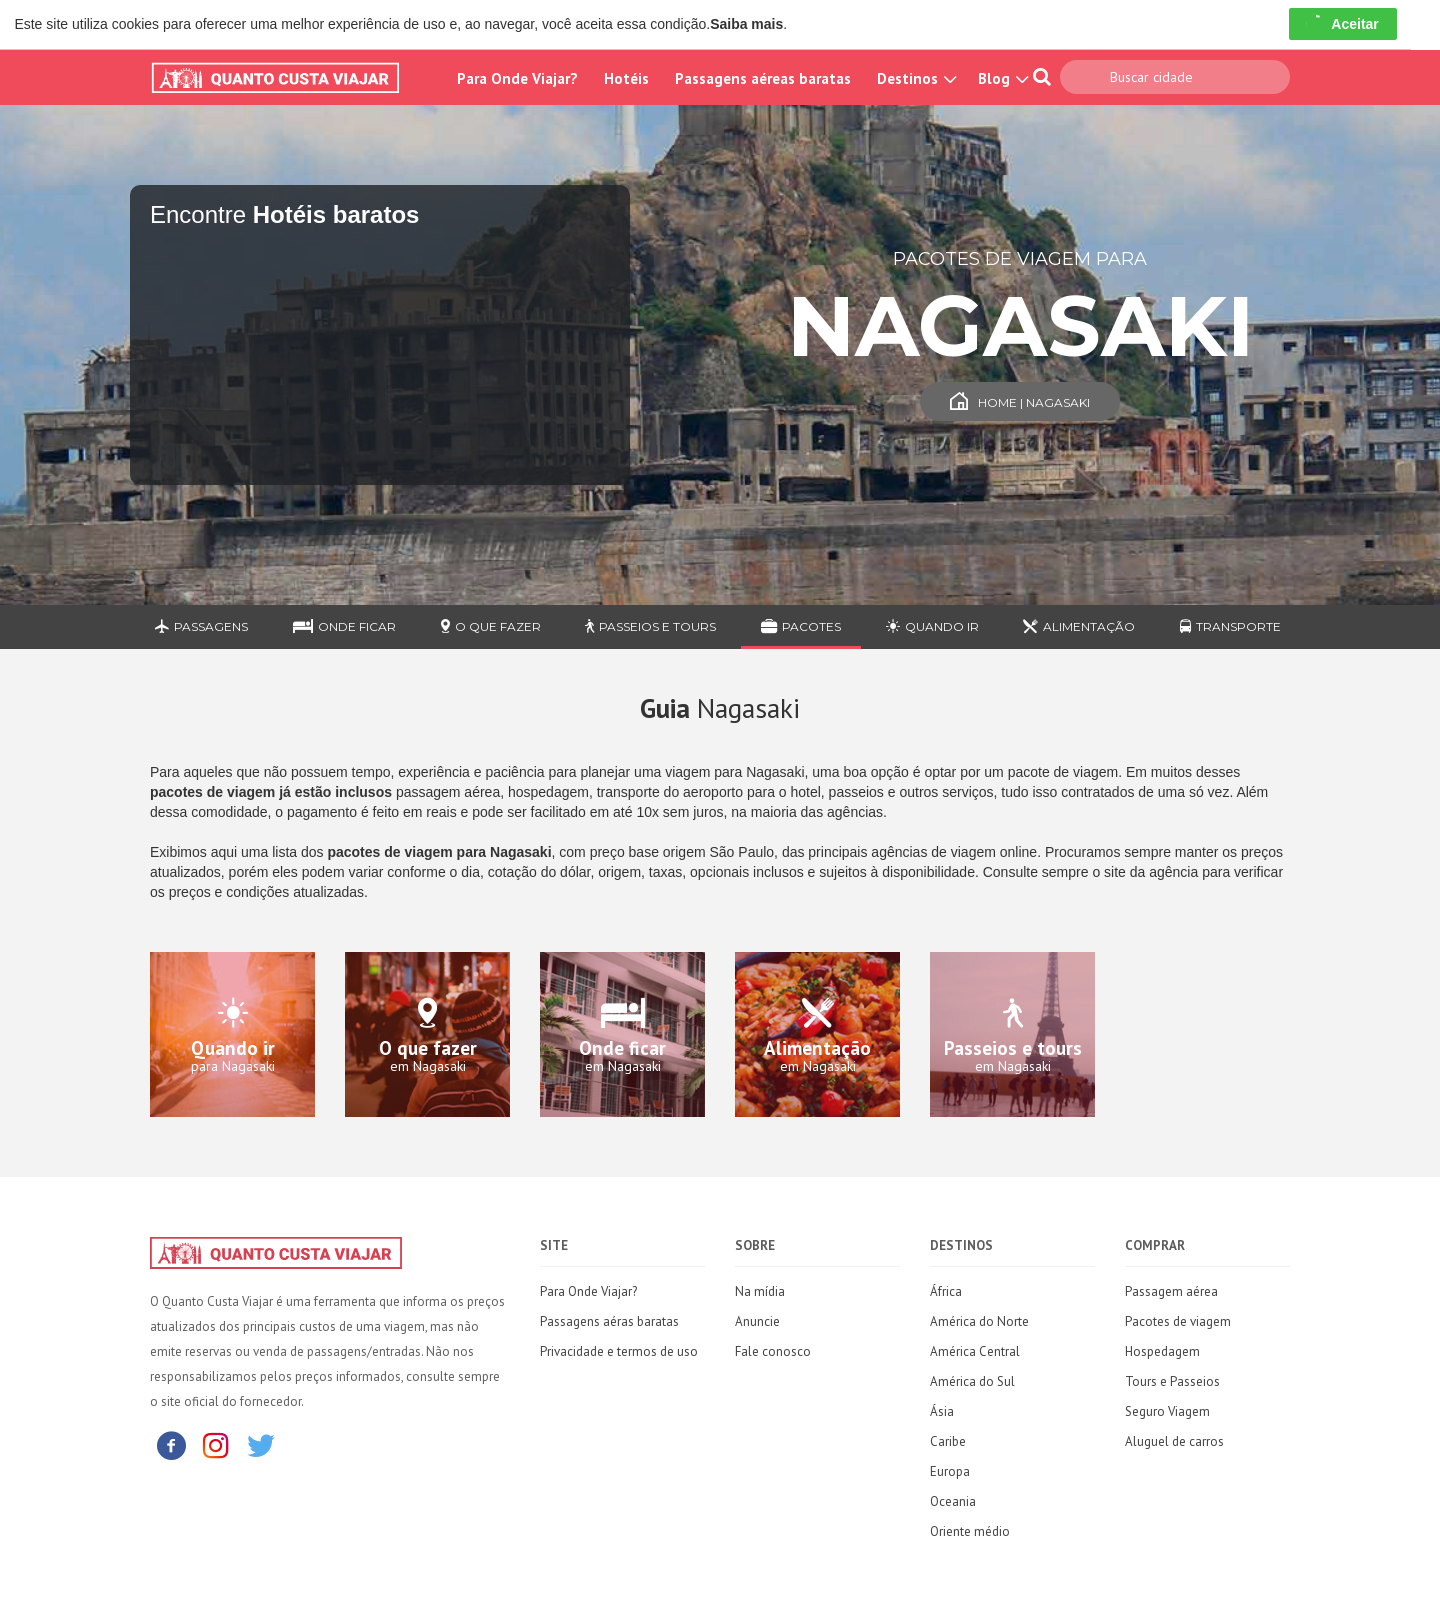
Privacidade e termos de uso (619, 1351)
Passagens (201, 626)
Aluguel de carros (1174, 1441)
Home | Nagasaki (1020, 402)
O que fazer (491, 626)
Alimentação (1079, 626)
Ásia (942, 1411)
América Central (975, 1351)
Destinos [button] (914, 78)
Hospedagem (1162, 1351)
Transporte (1230, 626)
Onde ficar (344, 626)
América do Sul (972, 1381)
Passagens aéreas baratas (763, 78)
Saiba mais (746, 24)
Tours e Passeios (1172, 1381)
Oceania (953, 1501)
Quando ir (932, 626)
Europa (950, 1471)
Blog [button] (1001, 78)
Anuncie (757, 1321)
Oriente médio (970, 1531)
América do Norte (979, 1321)
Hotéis (626, 78)
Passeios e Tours (650, 626)
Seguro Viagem (1167, 1411)
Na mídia (760, 1291)
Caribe (948, 1441)
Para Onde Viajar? (517, 78)
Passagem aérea (1171, 1291)
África (946, 1291)
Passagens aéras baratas (609, 1321)
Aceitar (1342, 24)
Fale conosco (773, 1351)
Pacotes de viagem (1178, 1321)
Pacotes (801, 626)
